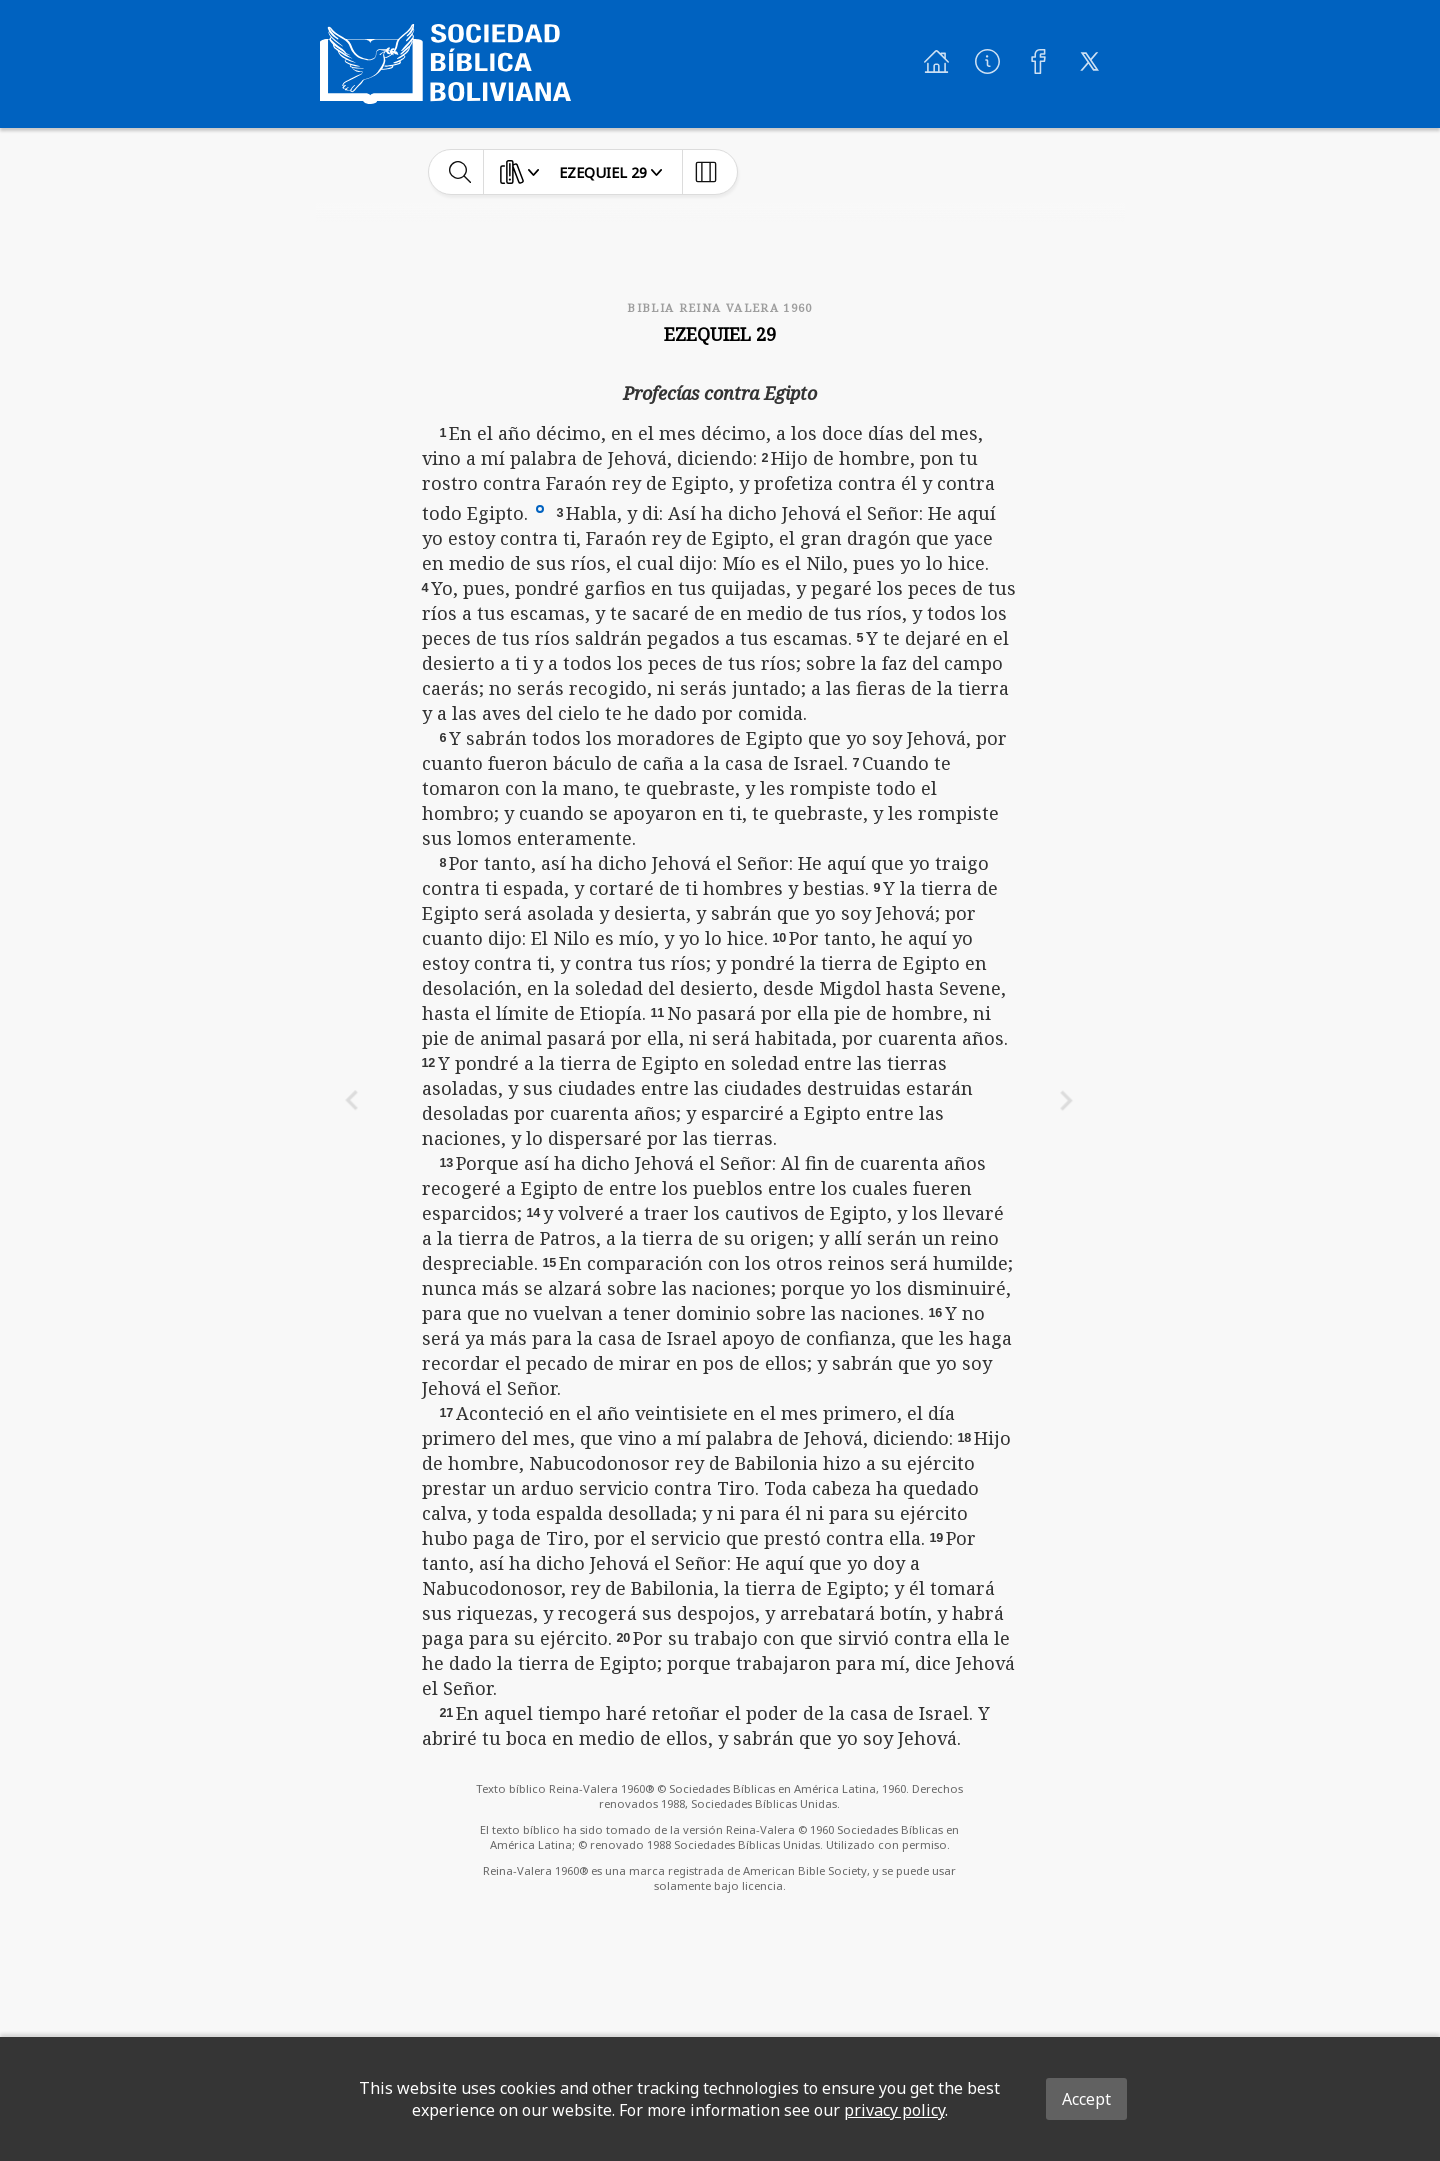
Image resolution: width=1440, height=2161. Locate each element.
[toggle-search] (460, 172)
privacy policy (894, 2110)
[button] (540, 508)
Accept (1086, 2099)
